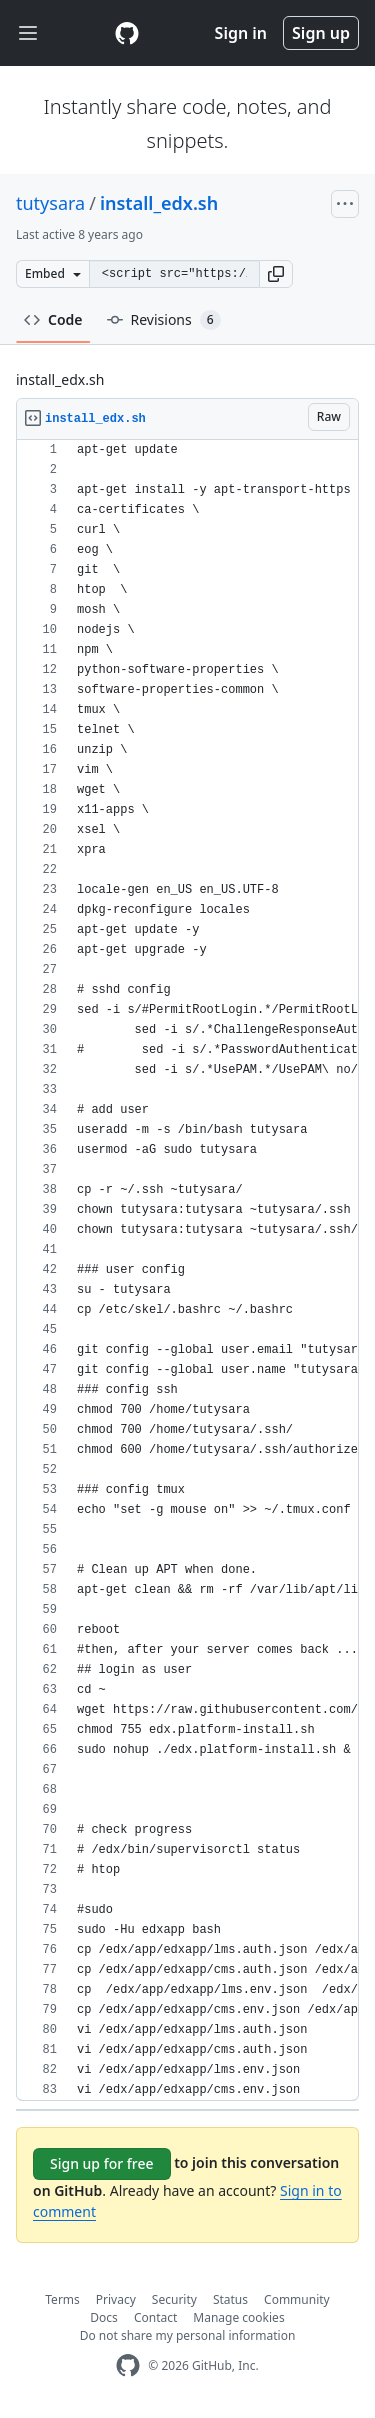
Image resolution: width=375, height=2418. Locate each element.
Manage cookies (238, 2317)
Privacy (116, 2299)
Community (297, 2299)
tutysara (50, 203)
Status (230, 2299)
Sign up (321, 33)
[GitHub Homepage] (128, 2365)
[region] (187, 1270)
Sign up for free (102, 2163)
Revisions (164, 320)
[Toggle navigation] (28, 33)
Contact (155, 2317)
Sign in (241, 33)
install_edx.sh (159, 203)
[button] (276, 274)
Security (174, 2299)
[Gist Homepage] (127, 33)
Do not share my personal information (188, 2335)
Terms (62, 2299)
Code (53, 319)
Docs (104, 2317)
